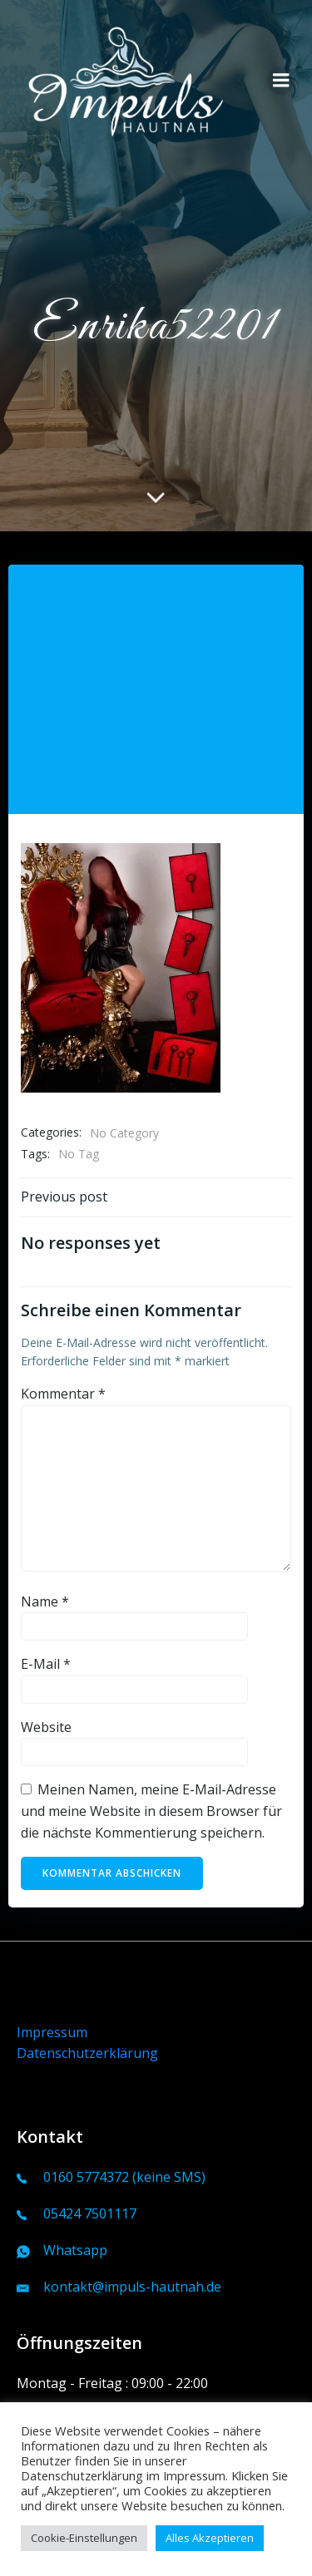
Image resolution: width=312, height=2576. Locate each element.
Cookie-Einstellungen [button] (84, 2537)
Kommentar (63, 1393)
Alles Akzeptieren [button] (210, 2537)
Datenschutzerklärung (87, 2053)
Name (45, 1601)
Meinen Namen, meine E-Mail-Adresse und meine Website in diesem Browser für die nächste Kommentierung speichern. (151, 1810)
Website (46, 1727)
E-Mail (46, 1664)
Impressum (52, 2032)
